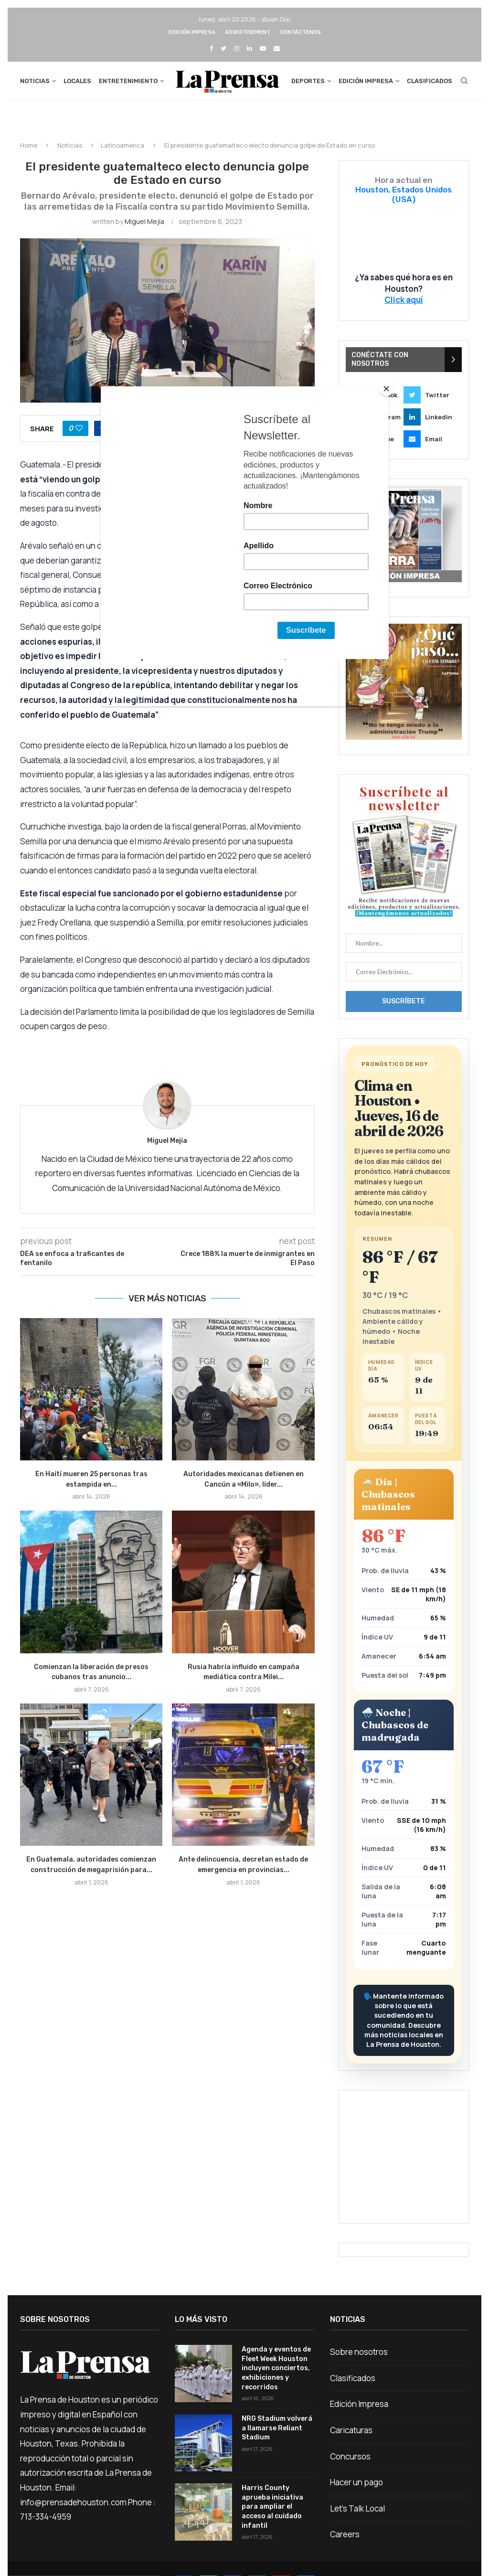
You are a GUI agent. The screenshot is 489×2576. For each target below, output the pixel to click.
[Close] (386, 389)
